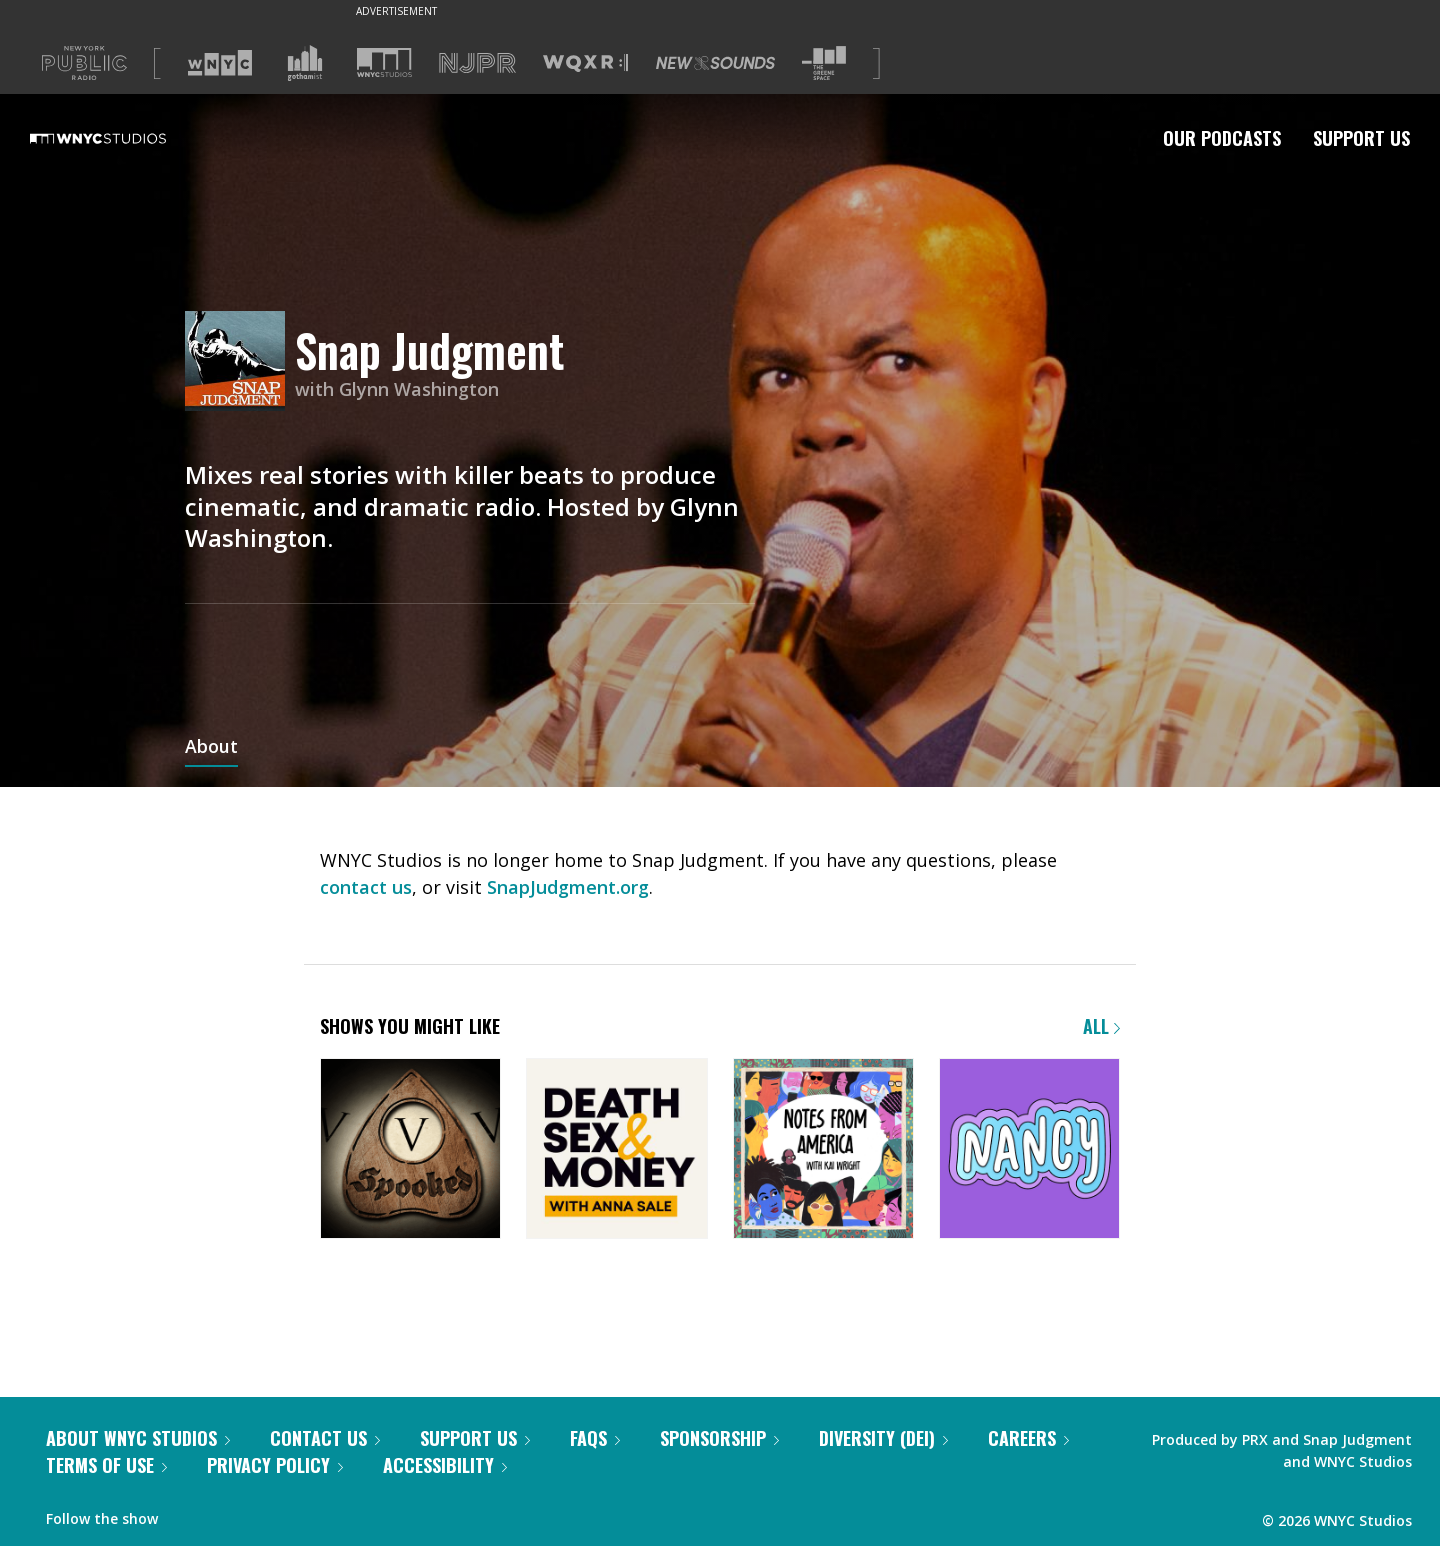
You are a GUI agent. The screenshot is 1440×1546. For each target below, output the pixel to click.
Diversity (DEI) (883, 1438)
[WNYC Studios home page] (123, 138)
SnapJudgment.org (568, 887)
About (211, 748)
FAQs (595, 1438)
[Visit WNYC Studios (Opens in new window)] (384, 62)
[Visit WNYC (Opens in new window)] (220, 63)
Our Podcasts (1222, 138)
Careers (1028, 1438)
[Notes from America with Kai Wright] (823, 1150)
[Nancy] (1029, 1150)
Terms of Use (106, 1465)
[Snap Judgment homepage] (240, 362)
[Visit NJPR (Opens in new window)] (477, 63)
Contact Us (325, 1438)
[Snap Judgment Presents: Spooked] (410, 1150)
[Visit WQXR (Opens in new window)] (585, 63)
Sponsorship (719, 1438)
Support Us (1361, 138)
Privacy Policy (275, 1465)
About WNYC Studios (138, 1438)
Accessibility (445, 1465)
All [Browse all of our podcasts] (1101, 1026)
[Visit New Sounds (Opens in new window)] (715, 63)
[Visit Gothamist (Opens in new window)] (305, 63)
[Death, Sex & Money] (616, 1150)
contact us (366, 887)
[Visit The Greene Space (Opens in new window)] (824, 63)
